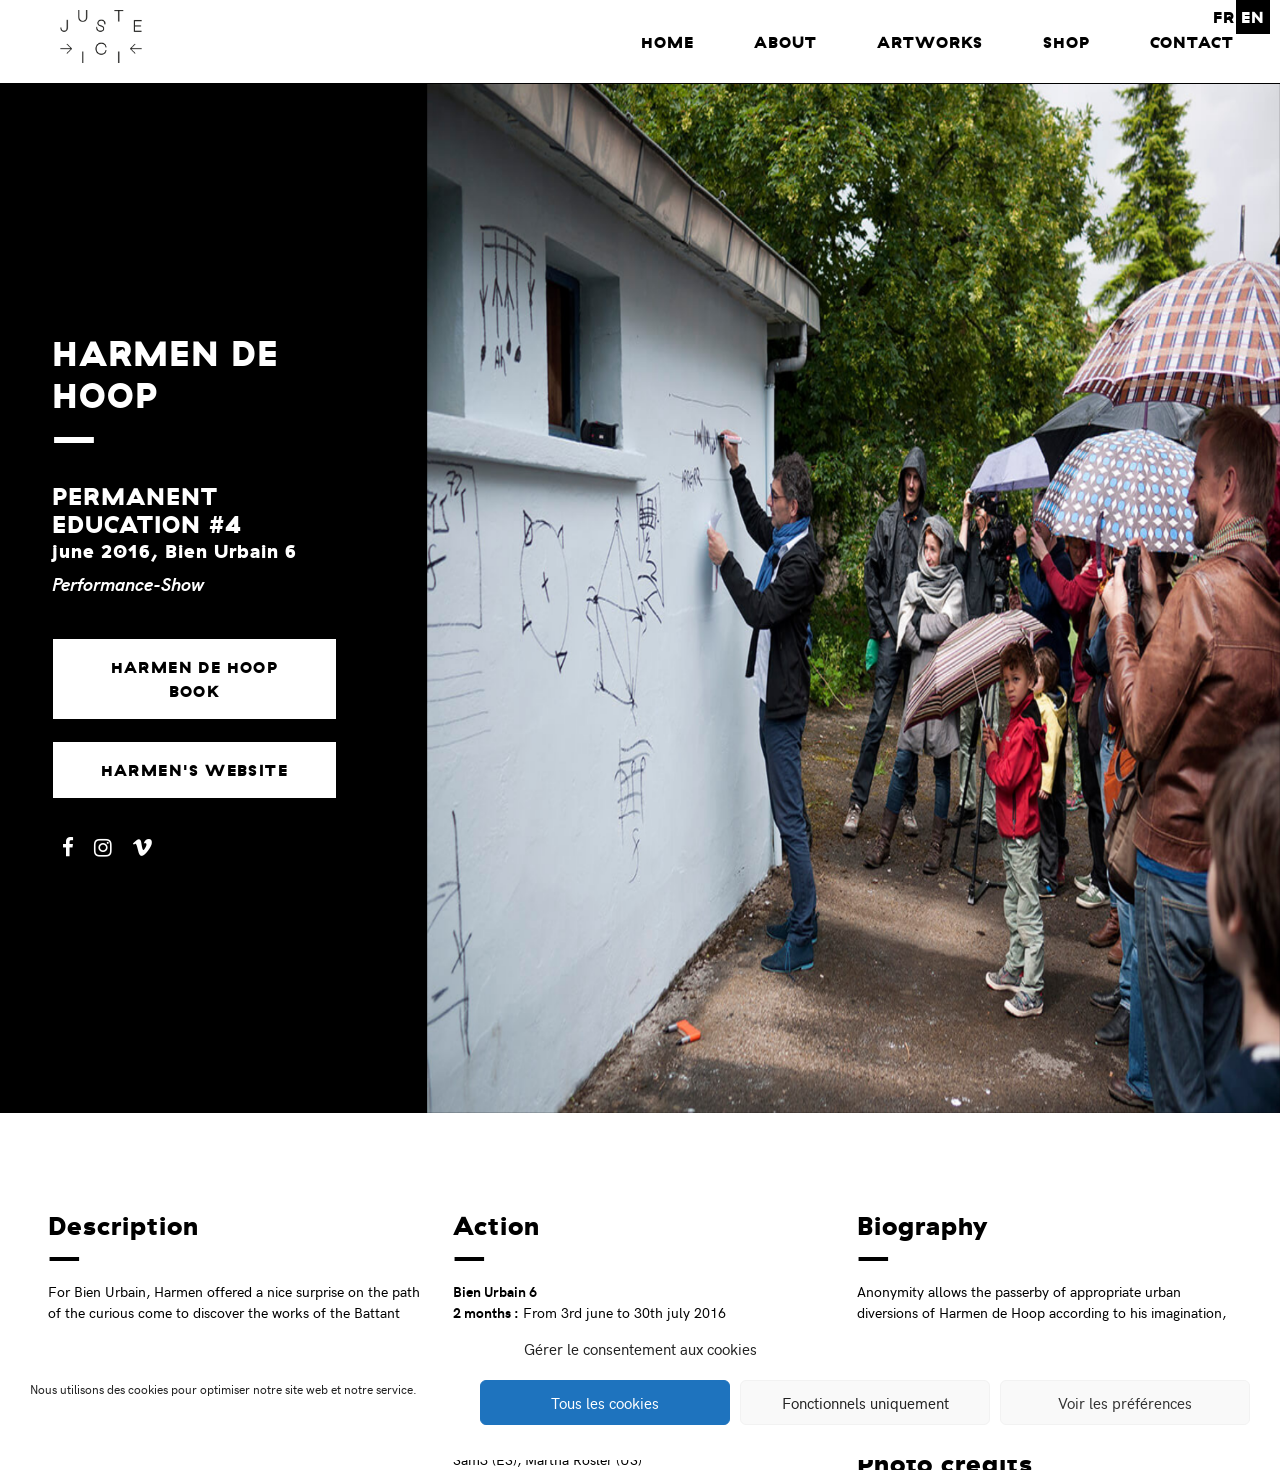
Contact (1192, 42)
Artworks (930, 42)
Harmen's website (194, 770)
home (667, 42)
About (785, 42)
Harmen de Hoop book (195, 679)
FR (1224, 17)
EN (1253, 17)
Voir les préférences (1125, 1403)
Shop (1066, 42)
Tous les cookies (605, 1403)
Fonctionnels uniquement (865, 1403)
